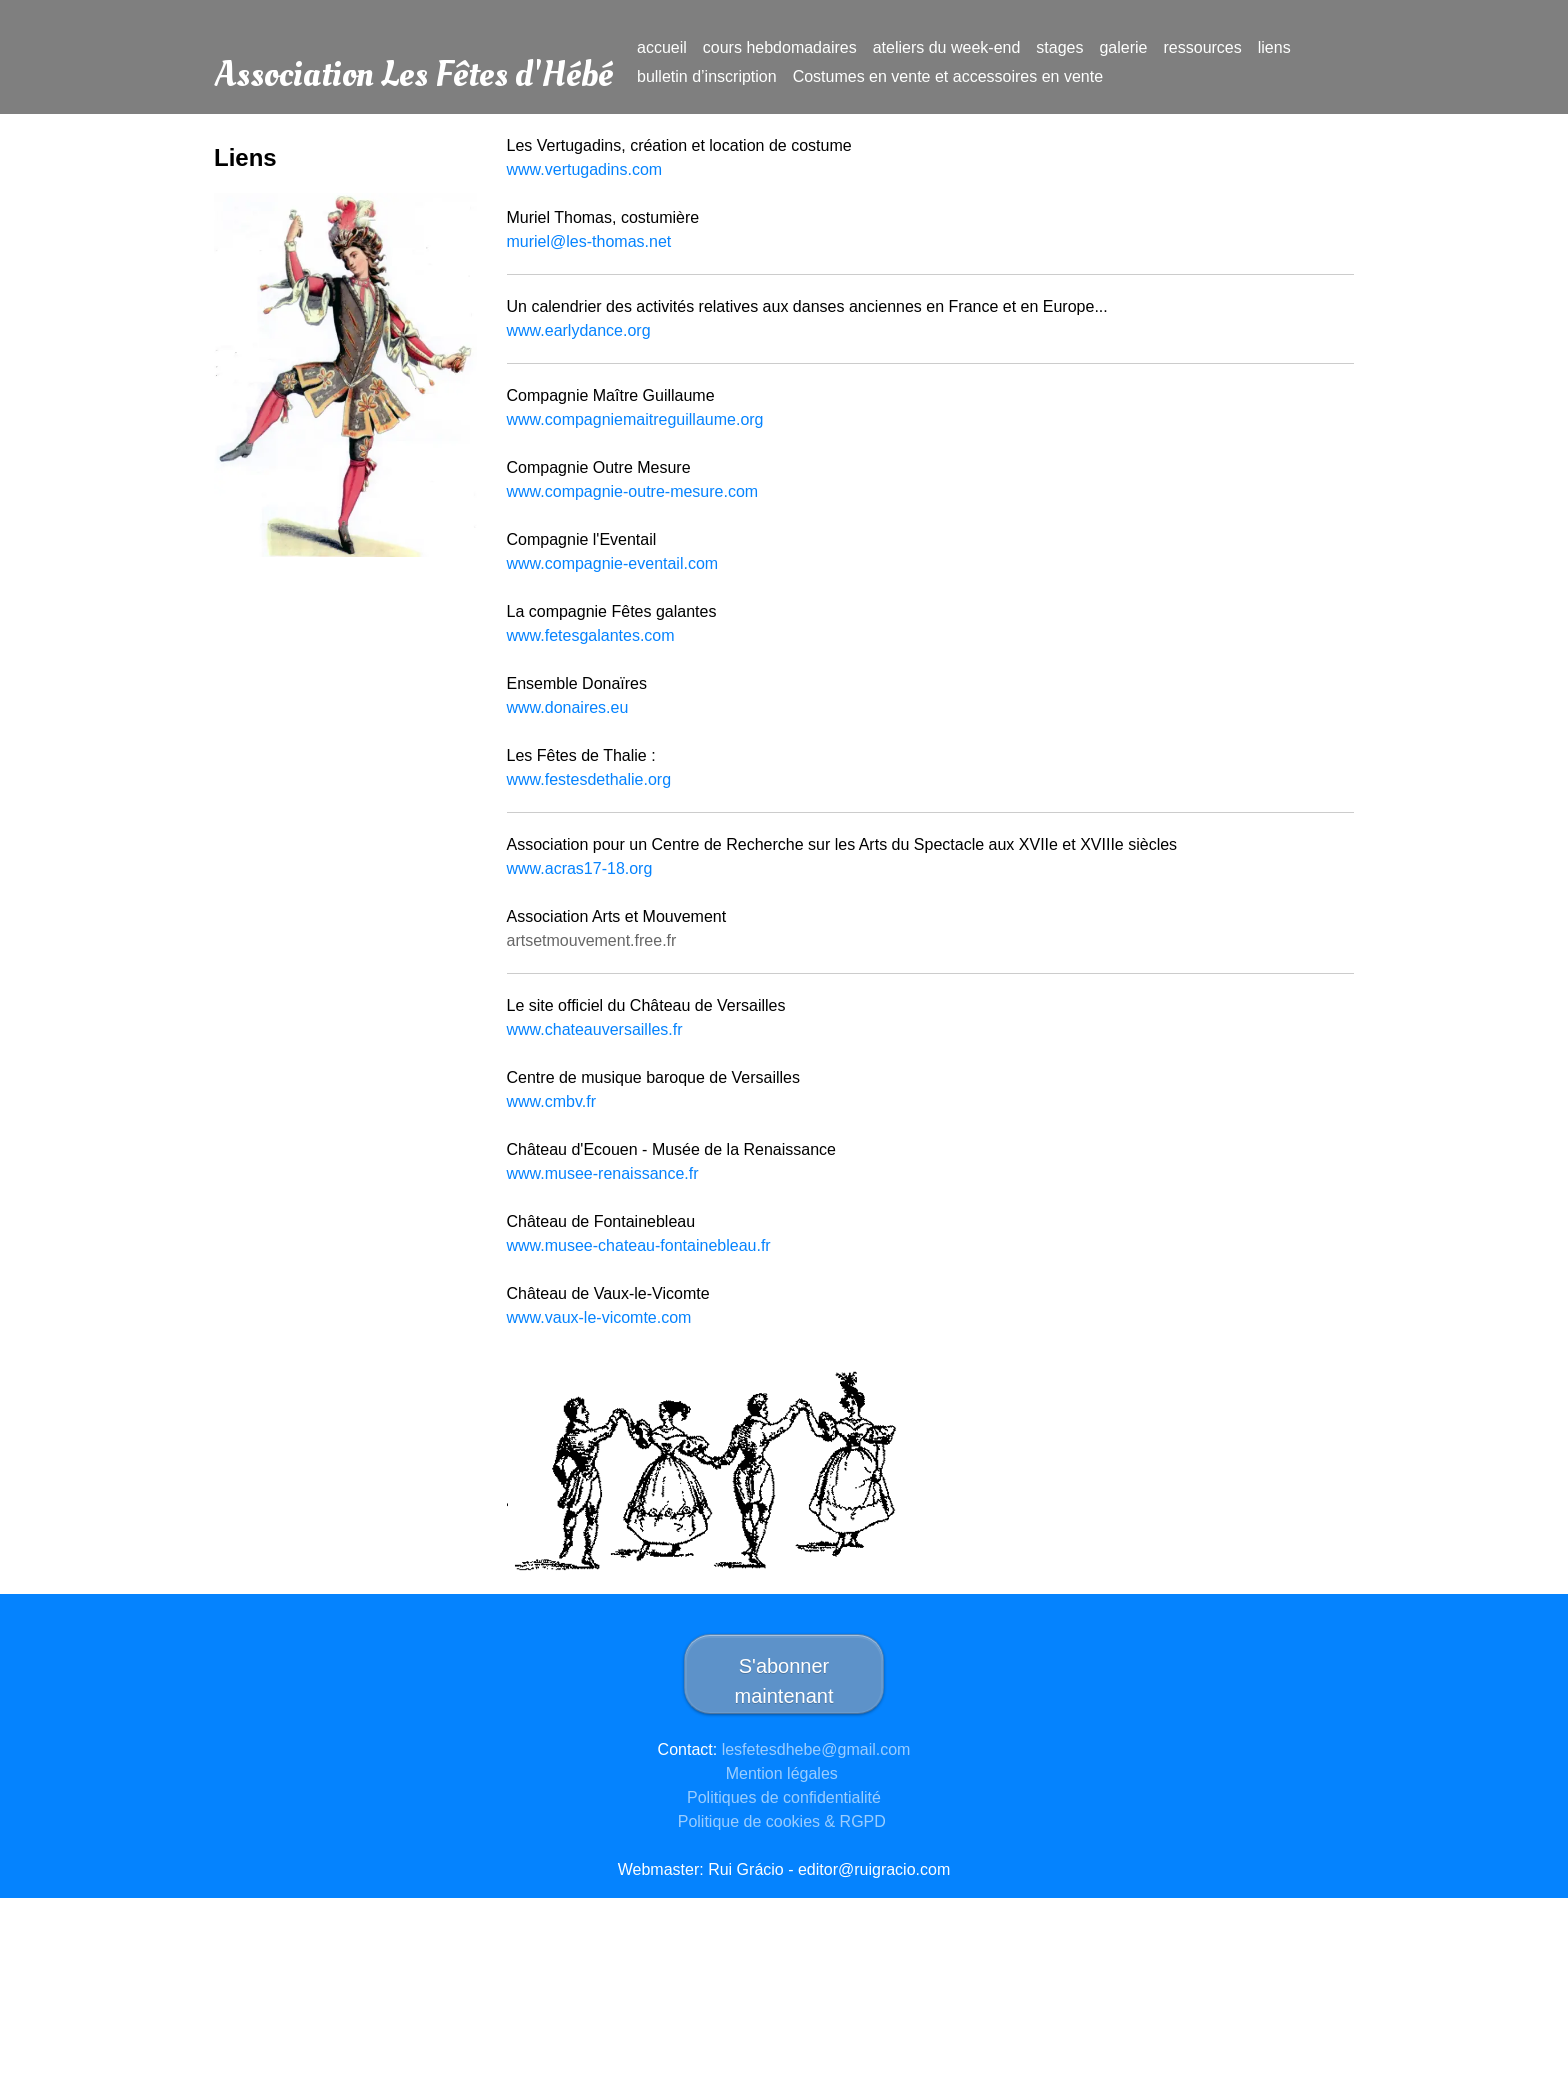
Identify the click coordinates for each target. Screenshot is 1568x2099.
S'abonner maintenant (784, 1681)
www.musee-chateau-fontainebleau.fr (639, 1245)
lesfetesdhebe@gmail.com (816, 1749)
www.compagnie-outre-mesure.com (633, 491)
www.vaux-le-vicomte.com (599, 1317)
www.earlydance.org (579, 330)
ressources (1203, 47)
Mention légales (784, 1773)
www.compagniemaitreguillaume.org (637, 419)
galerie (1123, 47)
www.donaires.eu (568, 707)
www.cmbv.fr (551, 1101)
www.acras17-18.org (580, 868)
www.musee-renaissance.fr (603, 1173)
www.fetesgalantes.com (591, 635)
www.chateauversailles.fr (595, 1029)
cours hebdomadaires (780, 47)
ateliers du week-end (947, 47)
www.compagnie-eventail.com (613, 563)
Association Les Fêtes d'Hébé (414, 61)
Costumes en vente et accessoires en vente (948, 76)
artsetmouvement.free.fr (592, 940)
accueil (662, 47)
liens (1274, 47)
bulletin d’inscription (707, 76)
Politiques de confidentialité (784, 1797)
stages (1059, 47)
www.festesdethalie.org (589, 779)
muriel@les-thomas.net (591, 241)
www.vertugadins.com (585, 169)
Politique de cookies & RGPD (784, 1821)
